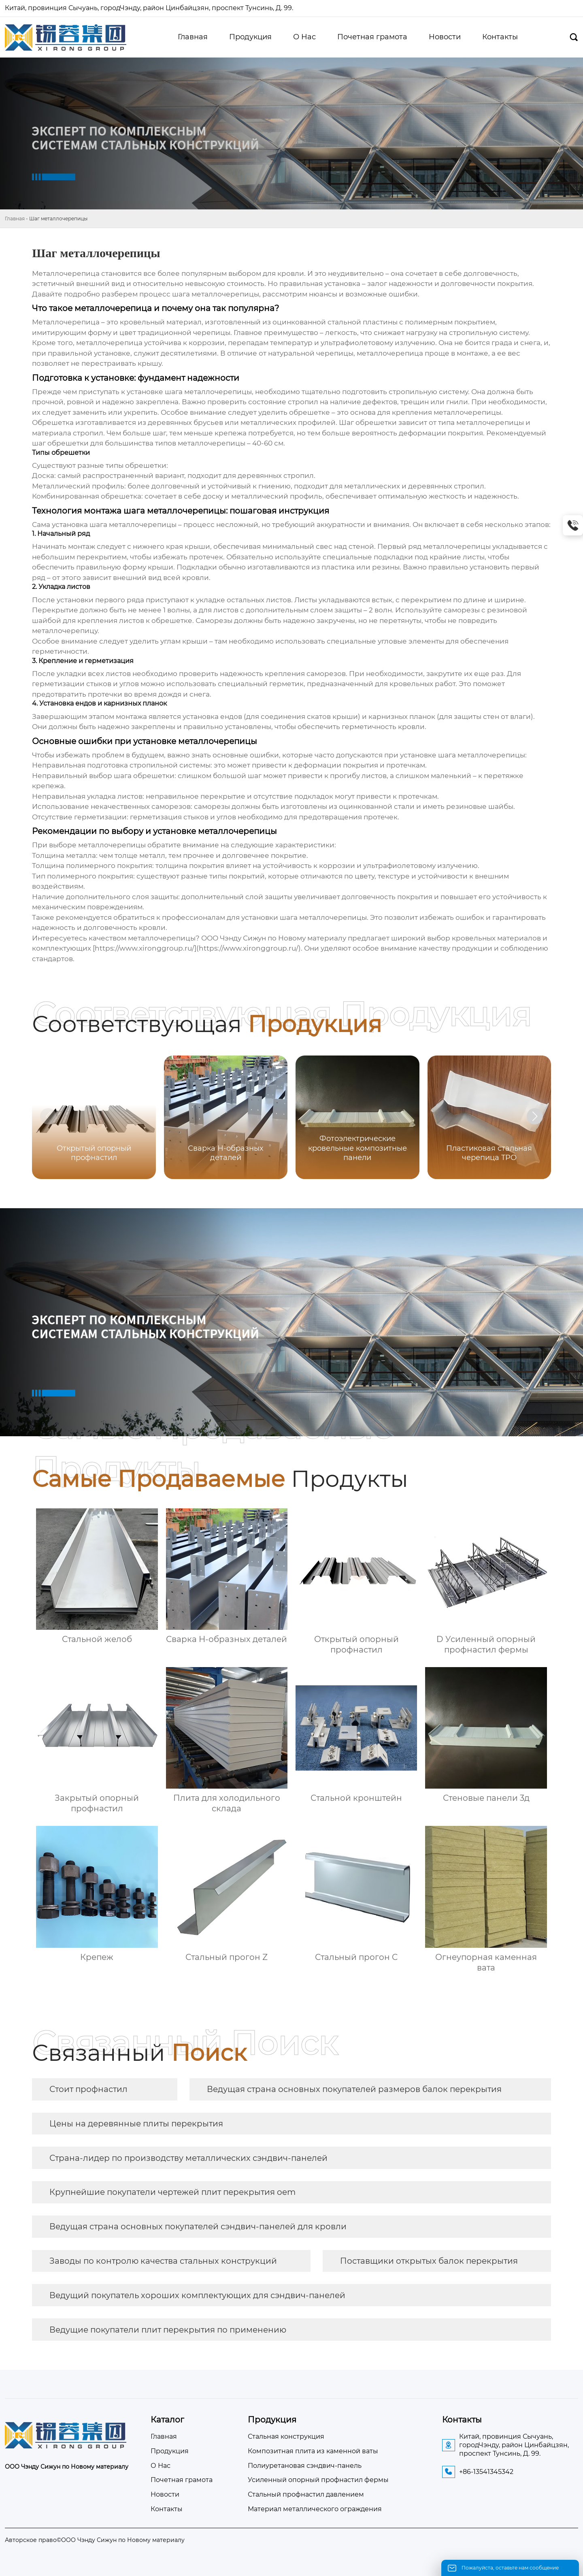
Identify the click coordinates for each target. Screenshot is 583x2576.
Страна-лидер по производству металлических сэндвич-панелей (188, 2158)
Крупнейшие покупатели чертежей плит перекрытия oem (172, 2192)
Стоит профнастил (88, 2089)
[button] (535, 1116)
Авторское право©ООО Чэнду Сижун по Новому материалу (95, 2540)
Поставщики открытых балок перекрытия (429, 2261)
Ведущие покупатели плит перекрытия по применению (167, 2330)
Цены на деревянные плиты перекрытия (136, 2123)
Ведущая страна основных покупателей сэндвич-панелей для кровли (198, 2226)
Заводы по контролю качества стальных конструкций (163, 2261)
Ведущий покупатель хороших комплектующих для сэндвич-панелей (197, 2295)
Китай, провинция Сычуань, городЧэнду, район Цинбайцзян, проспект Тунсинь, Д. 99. (150, 8)
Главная (15, 218)
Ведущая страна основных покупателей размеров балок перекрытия (354, 2089)
